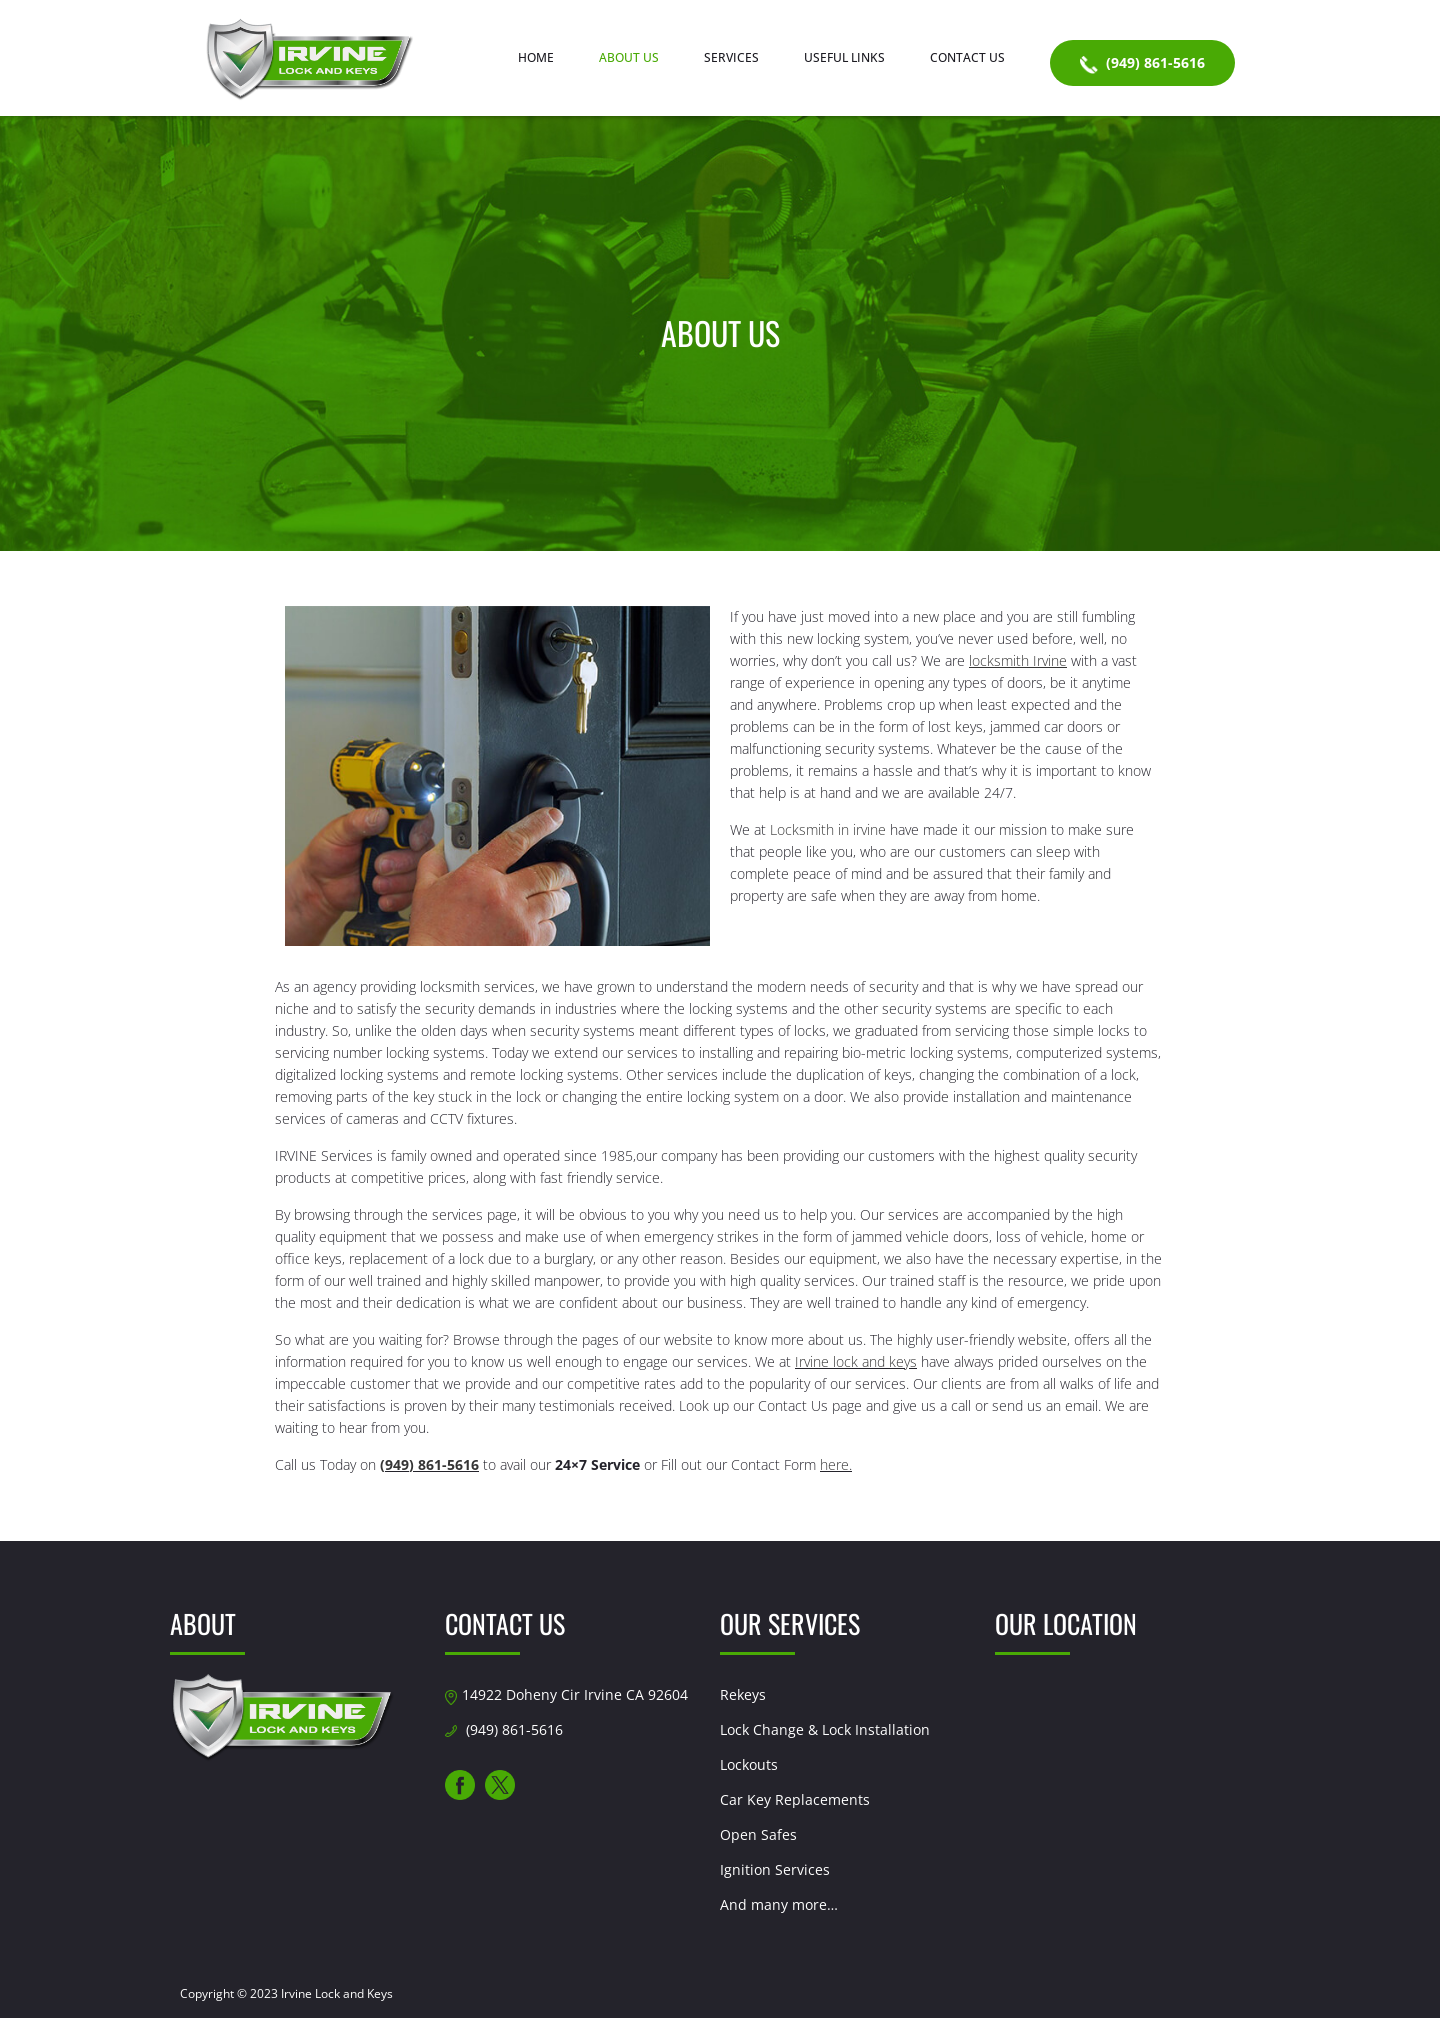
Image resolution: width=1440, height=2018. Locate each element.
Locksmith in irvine (828, 829)
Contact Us (967, 57)
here (834, 1464)
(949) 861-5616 (1142, 63)
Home (536, 57)
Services (731, 57)
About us (629, 57)
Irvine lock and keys (856, 1361)
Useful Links (844, 57)
